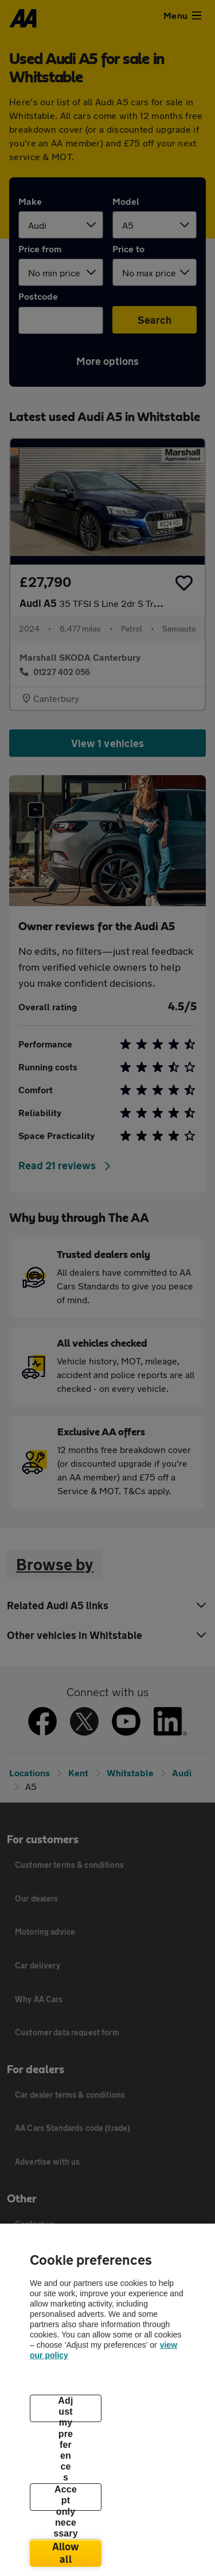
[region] (107, 2400)
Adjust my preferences (65, 2409)
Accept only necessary (65, 2497)
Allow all (66, 2552)
